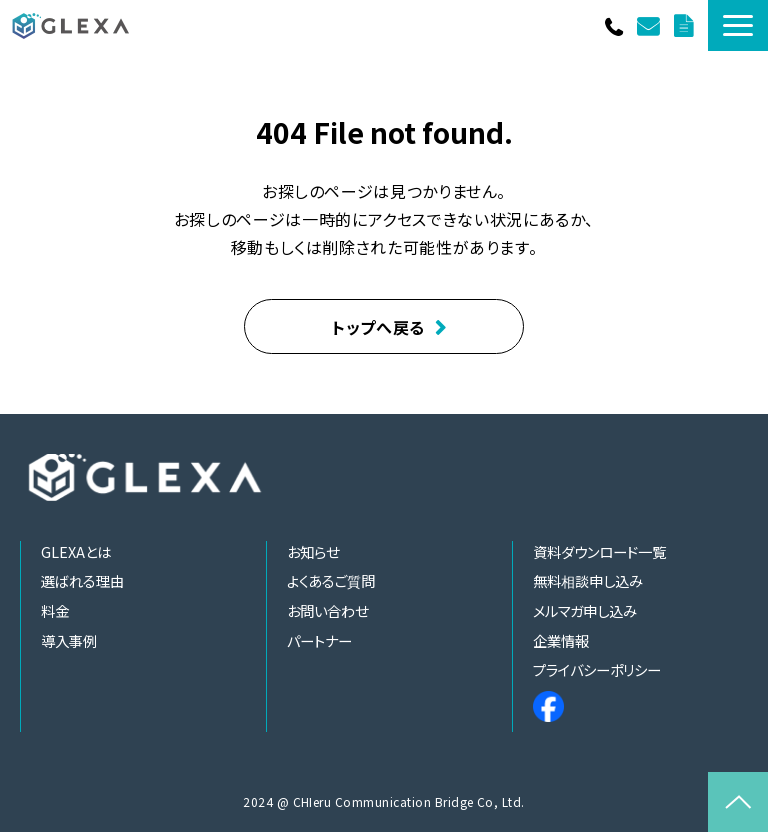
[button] (738, 25)
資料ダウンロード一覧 (686, 26)
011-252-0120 (616, 26)
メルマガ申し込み (585, 610)
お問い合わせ (650, 26)
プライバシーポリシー (597, 669)
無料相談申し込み (588, 580)
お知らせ (313, 551)
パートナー (319, 640)
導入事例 (69, 640)
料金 (55, 610)
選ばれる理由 (82, 580)
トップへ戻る (378, 327)
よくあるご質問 (331, 580)
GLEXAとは (76, 551)
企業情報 (561, 640)
